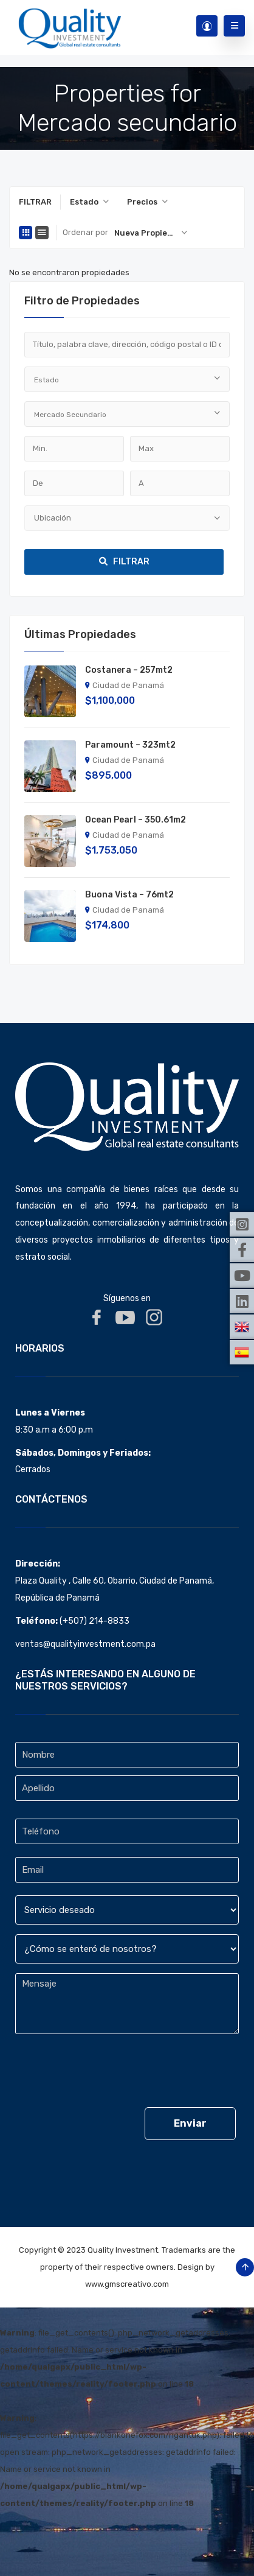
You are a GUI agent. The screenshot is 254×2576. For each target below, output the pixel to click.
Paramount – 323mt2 (130, 745)
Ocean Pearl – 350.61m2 (135, 820)
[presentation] (107, 2073)
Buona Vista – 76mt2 (129, 895)
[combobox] (89, 202)
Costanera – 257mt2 (129, 670)
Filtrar (124, 561)
